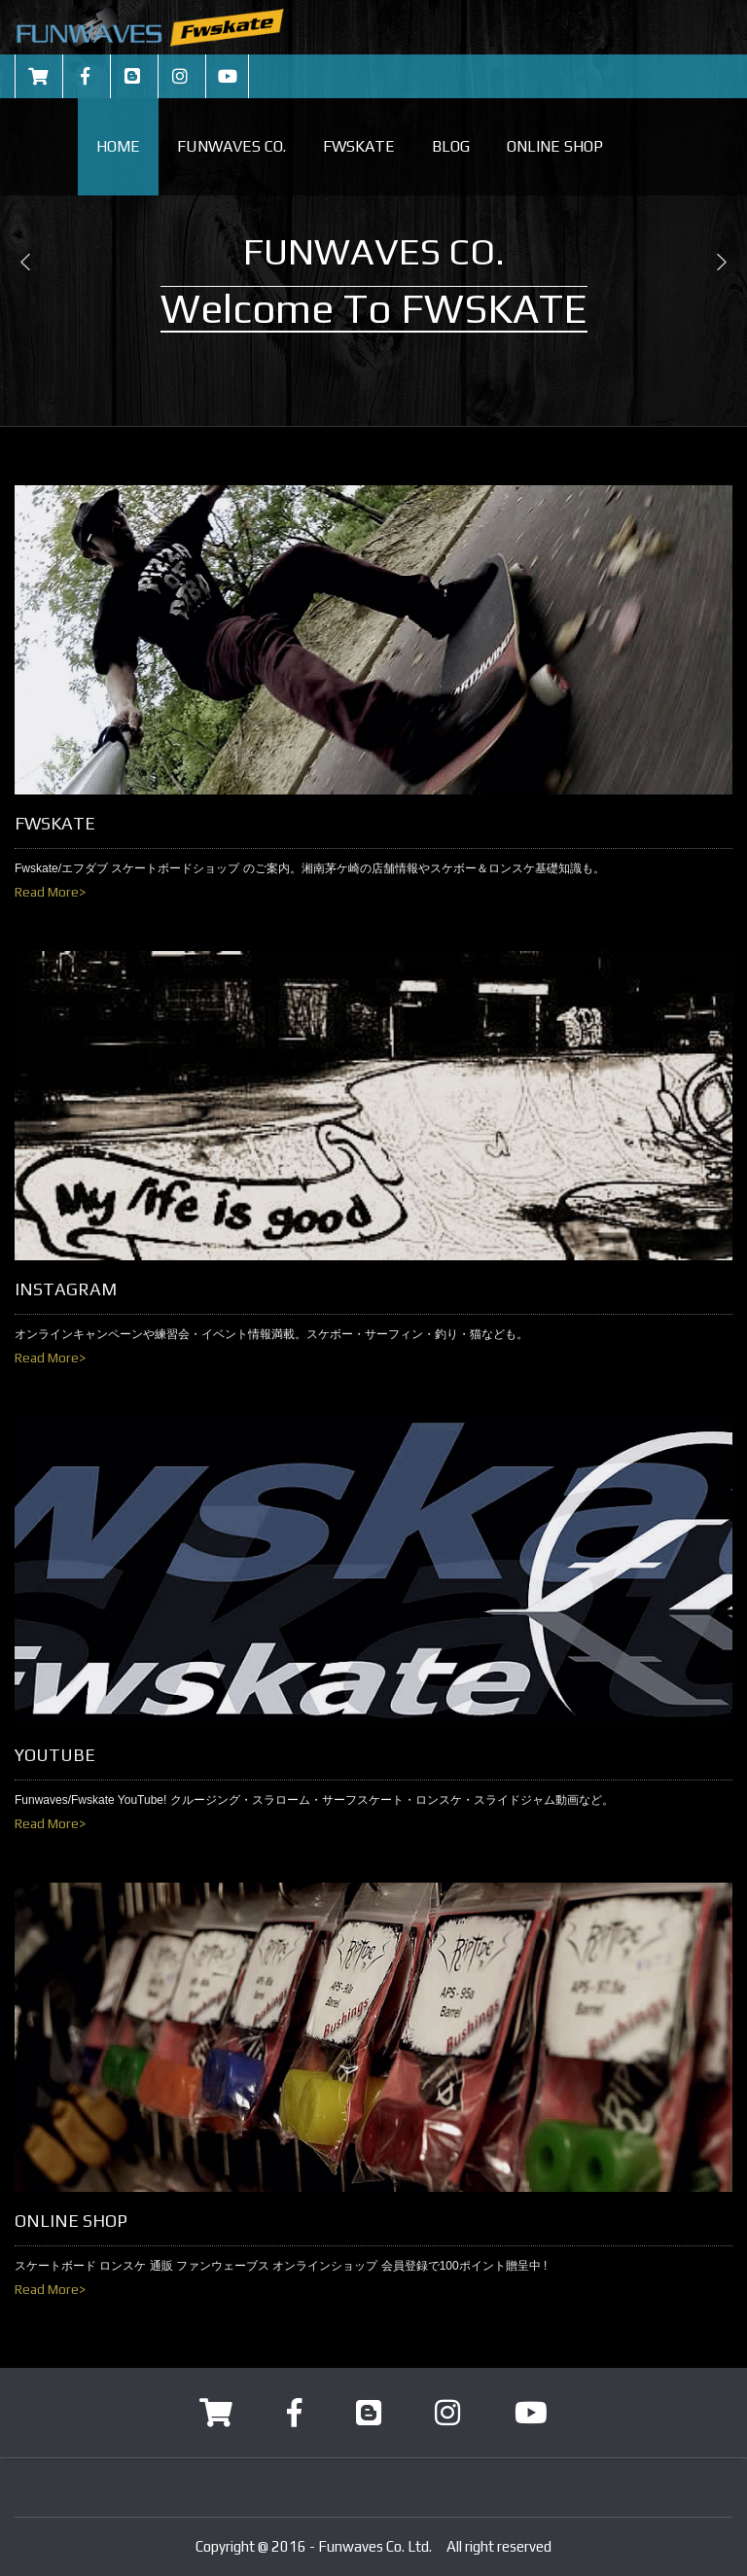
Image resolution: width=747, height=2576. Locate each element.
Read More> (50, 892)
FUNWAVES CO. (231, 146)
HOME (118, 146)
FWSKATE (359, 146)
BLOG (451, 146)
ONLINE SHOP (555, 146)
